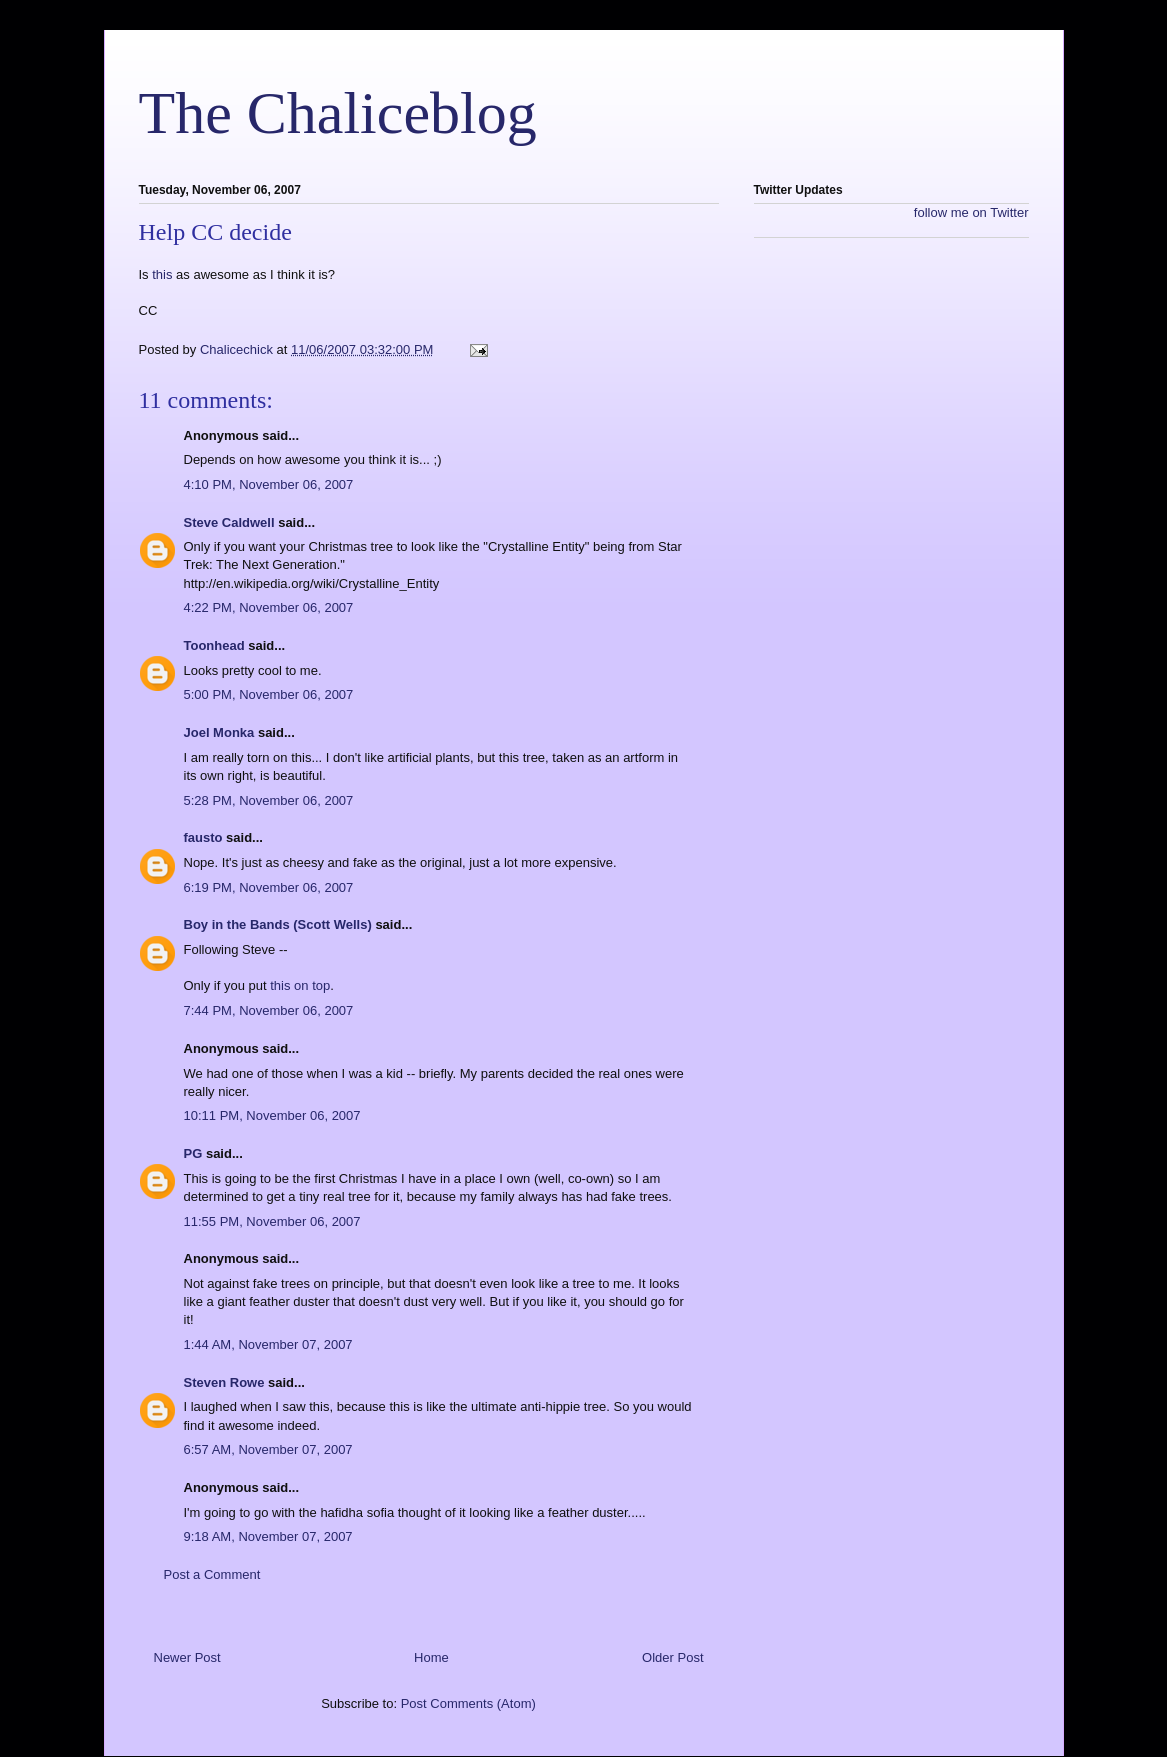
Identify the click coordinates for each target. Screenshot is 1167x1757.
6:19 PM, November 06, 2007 (269, 887)
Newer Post (187, 1657)
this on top (300, 985)
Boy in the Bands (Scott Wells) (278, 924)
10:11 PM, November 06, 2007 (272, 1115)
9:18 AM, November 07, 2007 (268, 1536)
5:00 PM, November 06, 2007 (269, 694)
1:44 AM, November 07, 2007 (268, 1344)
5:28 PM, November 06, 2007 (269, 800)
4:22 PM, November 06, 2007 (269, 607)
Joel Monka (219, 732)
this (162, 274)
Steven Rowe (224, 1382)
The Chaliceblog (338, 113)
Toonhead (214, 645)
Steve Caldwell (229, 522)
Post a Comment (212, 1574)
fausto (203, 837)
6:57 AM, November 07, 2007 (268, 1449)
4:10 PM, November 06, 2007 (269, 484)
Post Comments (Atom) (468, 1703)
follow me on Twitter (971, 212)
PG (193, 1153)
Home (431, 1657)
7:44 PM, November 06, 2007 (269, 1010)
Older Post (672, 1657)
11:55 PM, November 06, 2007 (272, 1221)
